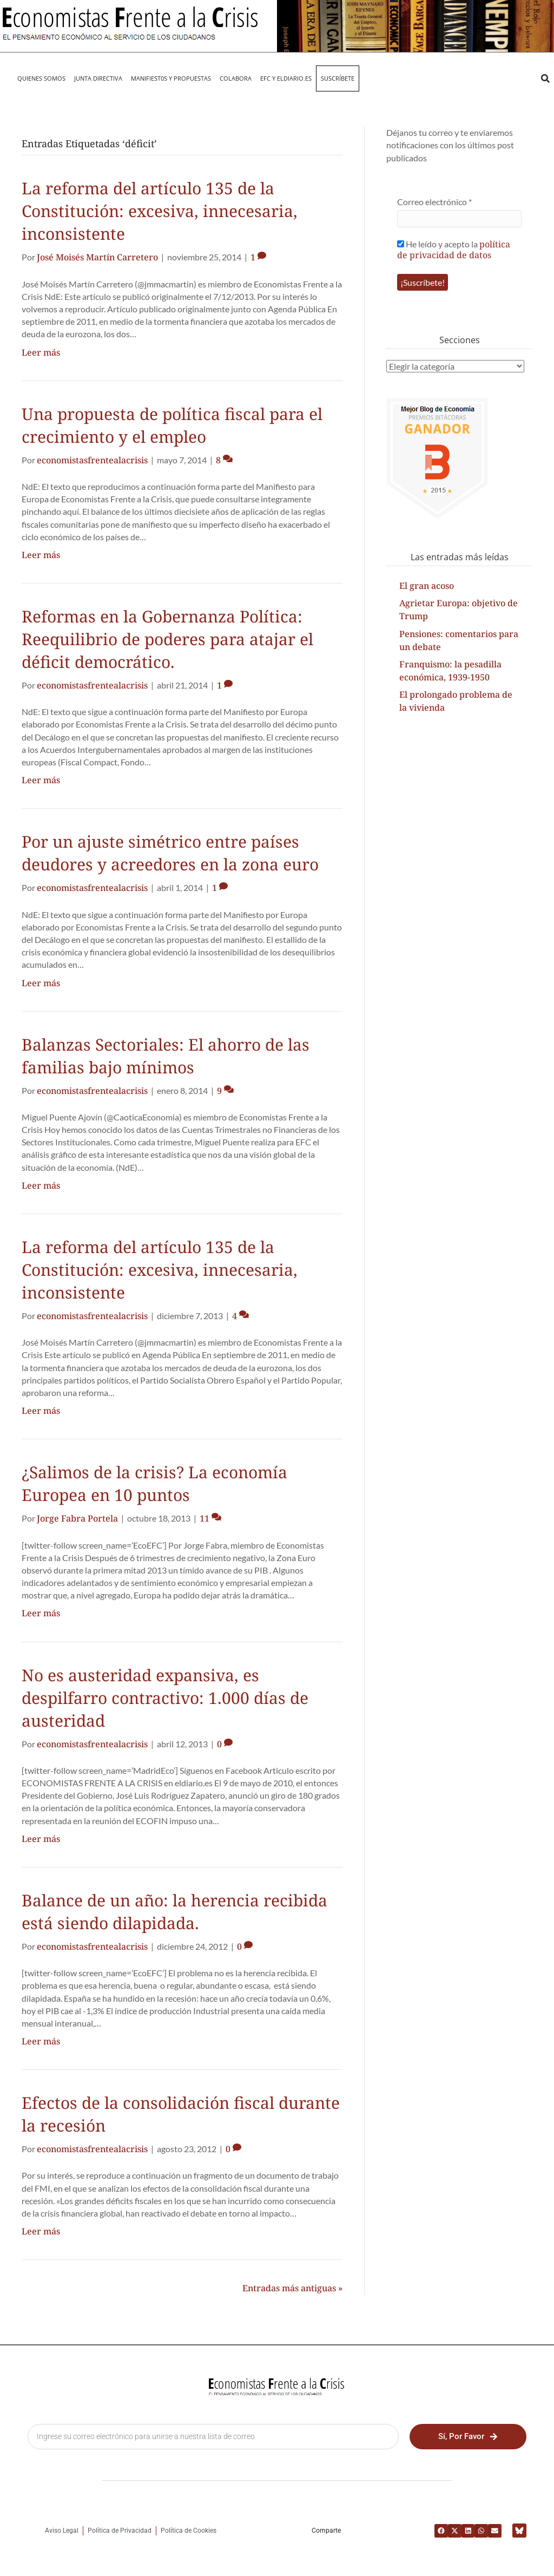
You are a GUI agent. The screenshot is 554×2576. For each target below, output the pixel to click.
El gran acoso (426, 586)
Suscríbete (337, 78)
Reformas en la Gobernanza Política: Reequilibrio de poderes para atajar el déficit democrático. (167, 639)
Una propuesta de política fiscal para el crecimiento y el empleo (172, 425)
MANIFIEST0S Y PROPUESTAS (171, 78)
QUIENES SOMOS (41, 78)
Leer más (41, 352)
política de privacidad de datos (453, 249)
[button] (545, 79)
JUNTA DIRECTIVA (98, 78)
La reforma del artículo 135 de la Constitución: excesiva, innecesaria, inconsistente (160, 211)
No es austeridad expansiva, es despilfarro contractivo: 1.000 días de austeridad (165, 1698)
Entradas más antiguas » (292, 2288)
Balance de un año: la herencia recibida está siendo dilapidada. (174, 1911)
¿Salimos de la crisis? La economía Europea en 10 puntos (154, 1483)
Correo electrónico (434, 201)
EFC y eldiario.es (286, 78)
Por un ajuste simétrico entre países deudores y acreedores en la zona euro (170, 852)
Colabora (236, 78)
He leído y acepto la (453, 249)
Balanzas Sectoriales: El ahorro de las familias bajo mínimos (165, 1055)
